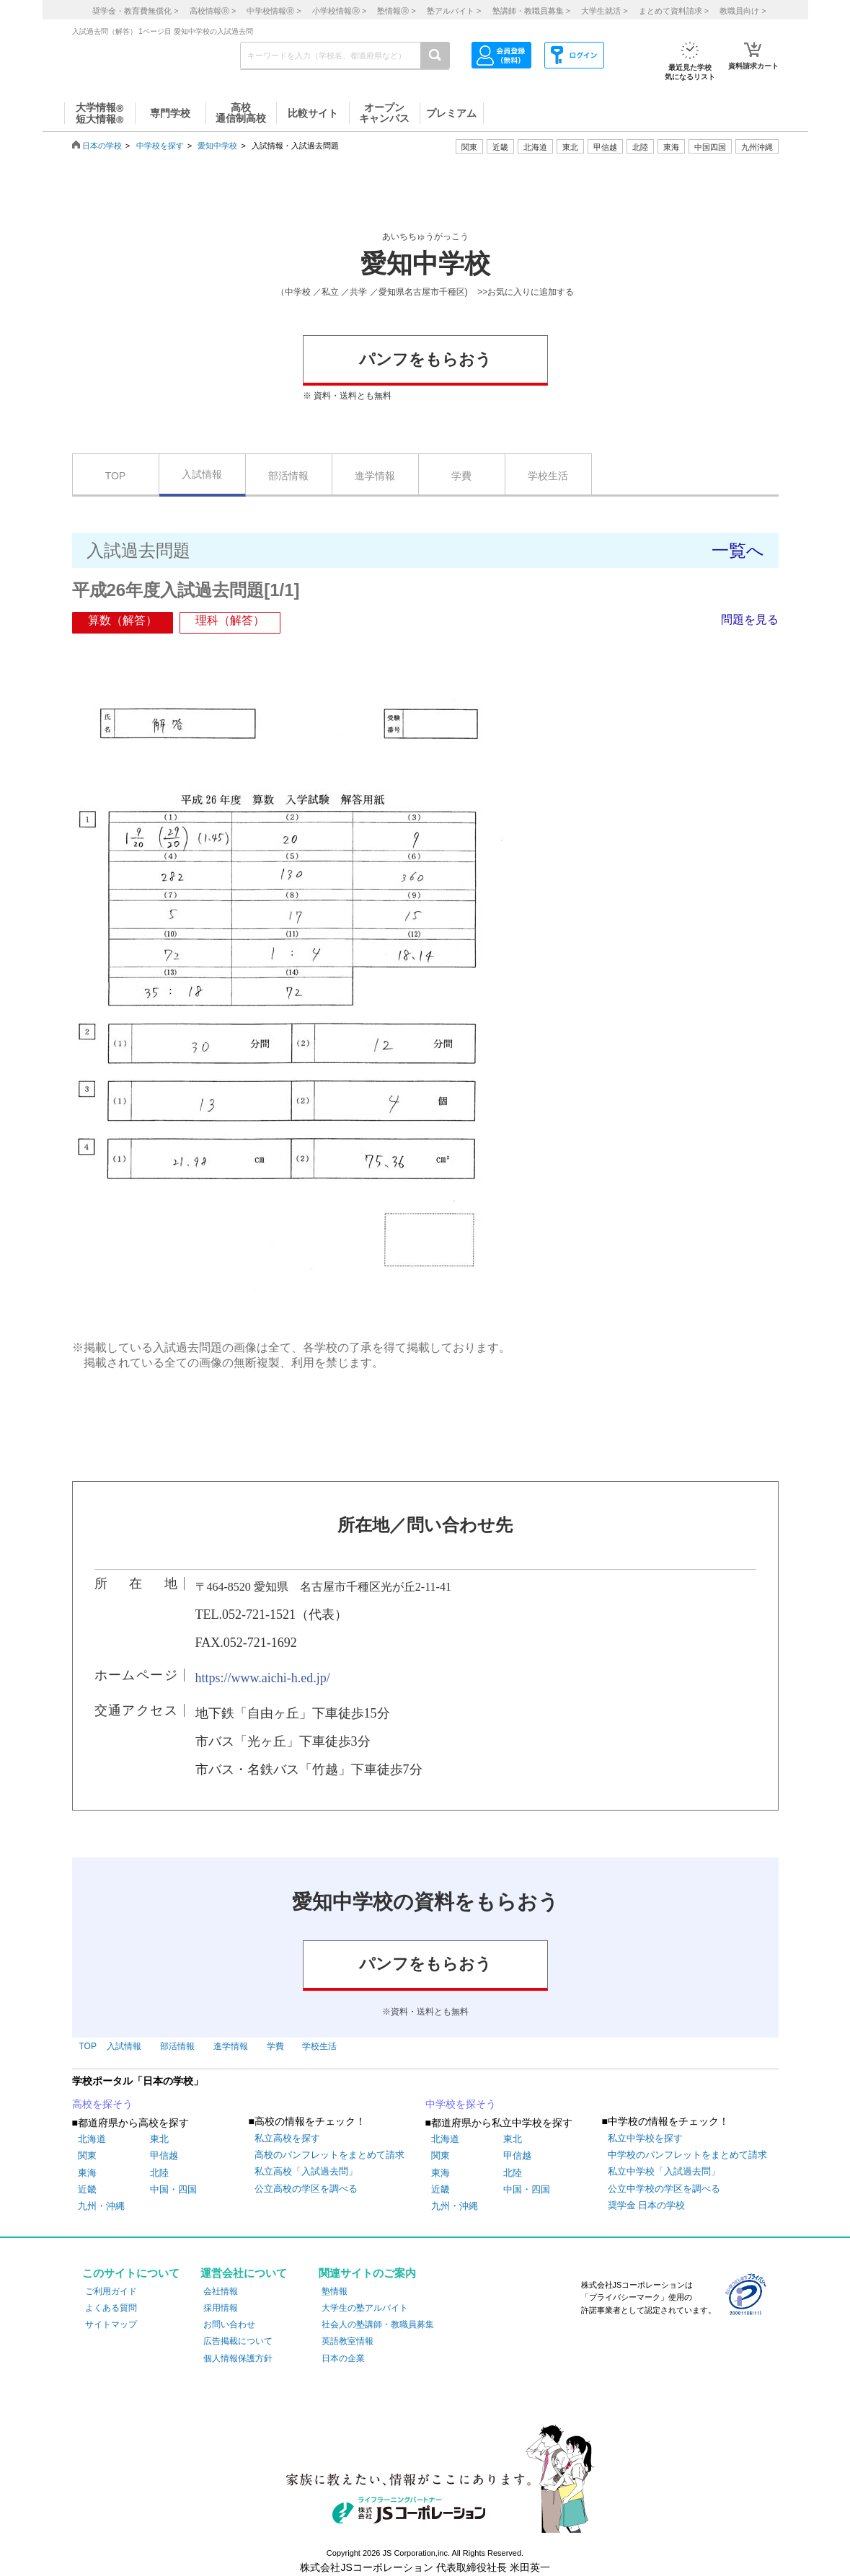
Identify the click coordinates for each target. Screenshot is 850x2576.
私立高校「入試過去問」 (306, 2171)
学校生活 (548, 475)
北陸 (159, 2172)
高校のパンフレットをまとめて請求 (329, 2154)
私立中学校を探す (645, 2138)
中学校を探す (160, 145)
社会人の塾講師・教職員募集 (378, 2324)
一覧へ (738, 550)
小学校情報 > (339, 10)
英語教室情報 (347, 2341)
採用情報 (220, 2308)
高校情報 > (213, 10)
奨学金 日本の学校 (647, 2205)
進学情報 (375, 475)
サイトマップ (111, 2324)
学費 (461, 475)
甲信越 (164, 2155)
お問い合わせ (229, 2324)
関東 (87, 2155)
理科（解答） (230, 620)
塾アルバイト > (454, 10)
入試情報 (202, 474)
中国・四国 (173, 2189)
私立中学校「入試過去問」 (664, 2171)
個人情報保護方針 (238, 2358)
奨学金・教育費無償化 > (135, 10)
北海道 (535, 147)
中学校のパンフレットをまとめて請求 (687, 2154)
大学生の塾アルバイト (365, 2308)
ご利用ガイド (111, 2291)
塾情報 (334, 2291)
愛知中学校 (217, 145)
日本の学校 (102, 145)
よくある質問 (111, 2308)
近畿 (87, 2189)
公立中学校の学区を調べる (664, 2188)
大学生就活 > (604, 10)
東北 (159, 2138)
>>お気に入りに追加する (525, 292)
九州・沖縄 (101, 2205)
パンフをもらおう (425, 359)
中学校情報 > (274, 10)
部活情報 (288, 475)
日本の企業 (343, 2358)
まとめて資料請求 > (674, 10)
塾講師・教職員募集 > (531, 10)
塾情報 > (396, 10)
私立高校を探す (287, 2138)
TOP (115, 475)
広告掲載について (238, 2341)
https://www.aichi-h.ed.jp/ (262, 1678)
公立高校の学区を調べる (306, 2188)
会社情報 (220, 2291)
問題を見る (750, 619)
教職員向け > (743, 10)
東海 (87, 2172)
